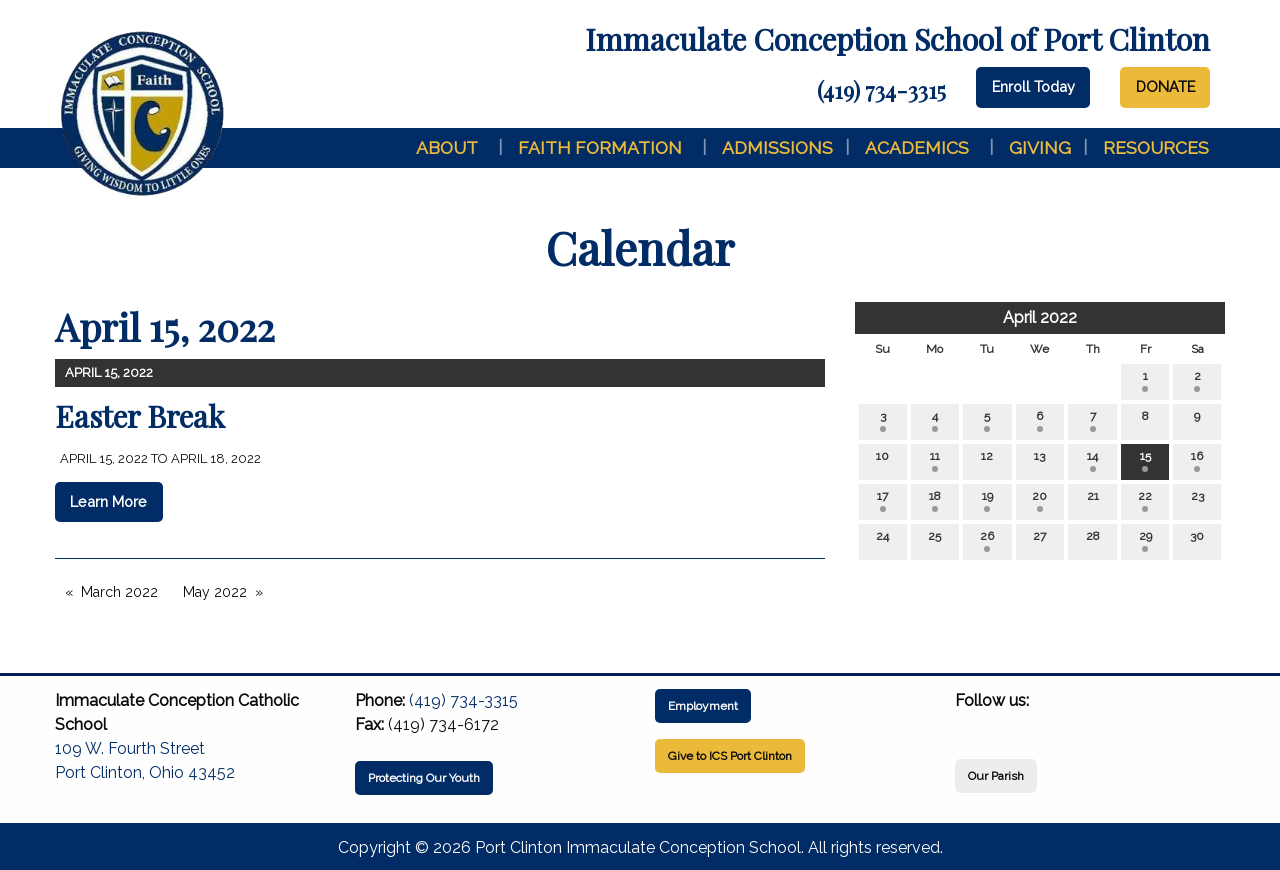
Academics (917, 147)
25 (934, 540)
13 (1039, 460)
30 (1197, 540)
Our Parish (996, 776)
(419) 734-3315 (881, 90)
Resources (1156, 147)
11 (935, 460)
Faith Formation (600, 147)
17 (882, 500)
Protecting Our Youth (424, 778)
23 (1197, 500)
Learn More (108, 501)
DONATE (1165, 86)
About (447, 147)
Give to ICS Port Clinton (730, 756)
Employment (703, 706)
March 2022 (119, 592)
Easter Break (140, 416)
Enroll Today (1033, 86)
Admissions (777, 147)
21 (1093, 500)
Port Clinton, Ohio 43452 (145, 772)
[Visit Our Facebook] (971, 724)
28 (1093, 540)
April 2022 (1040, 317)
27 (1039, 540)
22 (1145, 500)
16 (1197, 460)
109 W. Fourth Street (130, 748)
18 (935, 500)
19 (987, 500)
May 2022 (215, 592)
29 (1145, 540)
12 (987, 460)
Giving (1040, 147)
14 (1092, 460)
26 (987, 540)
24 (882, 540)
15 (1145, 460)
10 (882, 460)
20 (1039, 500)
